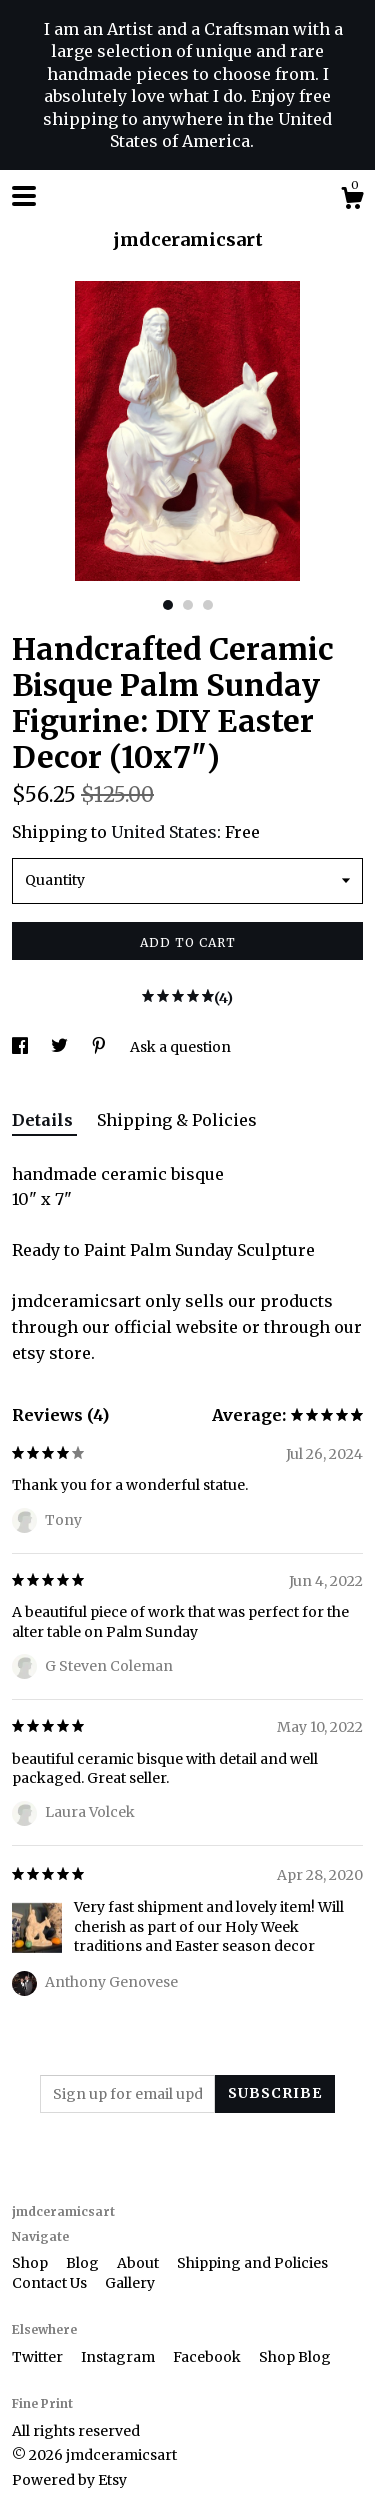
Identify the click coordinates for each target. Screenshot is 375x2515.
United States (164, 832)
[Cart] (352, 201)
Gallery (130, 2283)
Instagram (119, 2357)
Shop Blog (295, 2357)
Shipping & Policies (177, 1120)
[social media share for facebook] (21, 1047)
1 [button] (168, 605)
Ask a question (180, 1047)
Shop (31, 2263)
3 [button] (208, 605)
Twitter (39, 2357)
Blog (84, 2263)
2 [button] (188, 605)
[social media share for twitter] (61, 1047)
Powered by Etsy (69, 2480)
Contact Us (51, 2283)
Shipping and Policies (252, 2263)
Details (44, 1120)
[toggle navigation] (24, 196)
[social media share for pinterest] (100, 1047)
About (139, 2263)
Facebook (208, 2357)
